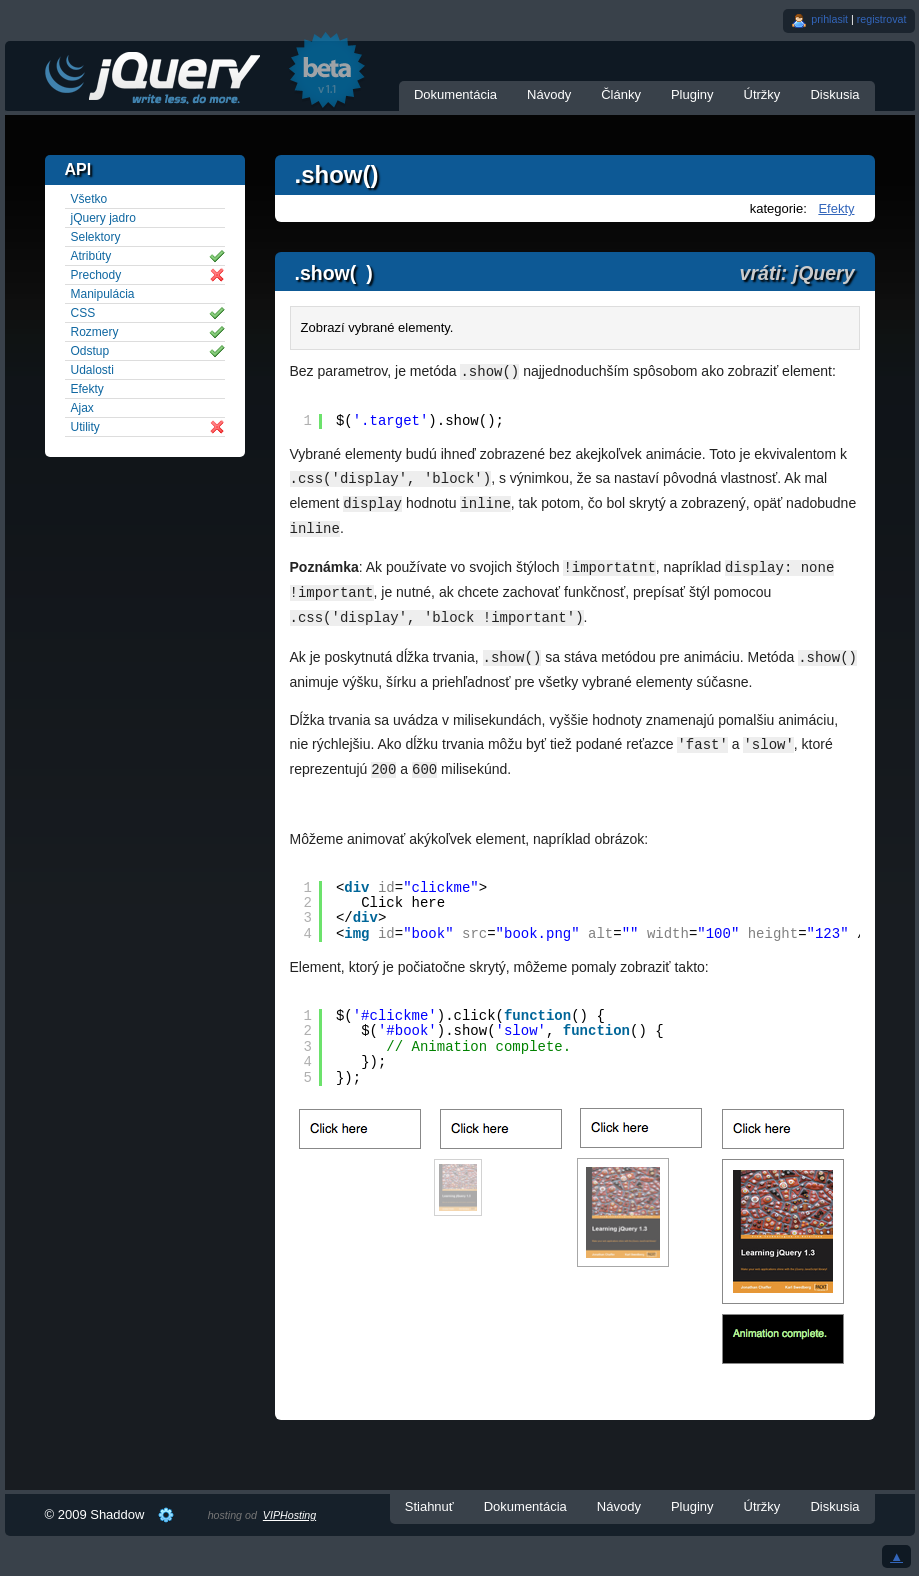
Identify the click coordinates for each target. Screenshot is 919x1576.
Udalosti (92, 370)
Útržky (762, 94)
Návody (549, 94)
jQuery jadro (103, 218)
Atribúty (91, 256)
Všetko (89, 199)
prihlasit (829, 19)
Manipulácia (103, 294)
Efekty (836, 208)
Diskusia (834, 94)
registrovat (882, 19)
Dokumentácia (455, 94)
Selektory (96, 237)
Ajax (82, 408)
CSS (83, 313)
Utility (85, 427)
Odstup (90, 351)
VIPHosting (289, 1515)
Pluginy (692, 94)
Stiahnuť (429, 1506)
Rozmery (95, 332)
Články (621, 94)
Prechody (96, 275)
